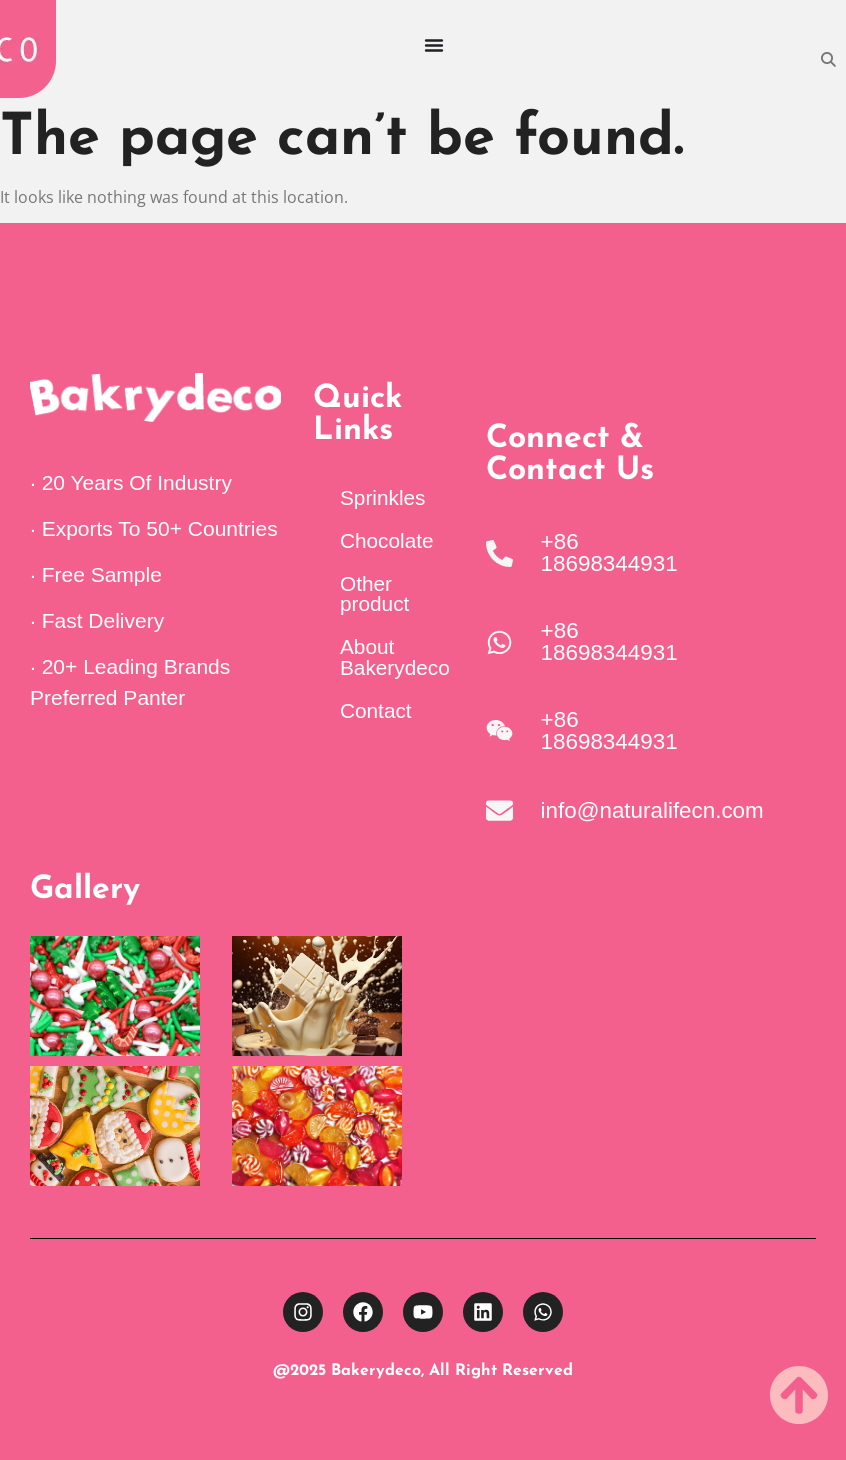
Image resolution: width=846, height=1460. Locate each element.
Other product (374, 594)
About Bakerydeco (395, 657)
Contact (376, 710)
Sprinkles (383, 497)
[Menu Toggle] (434, 45)
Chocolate (387, 540)
